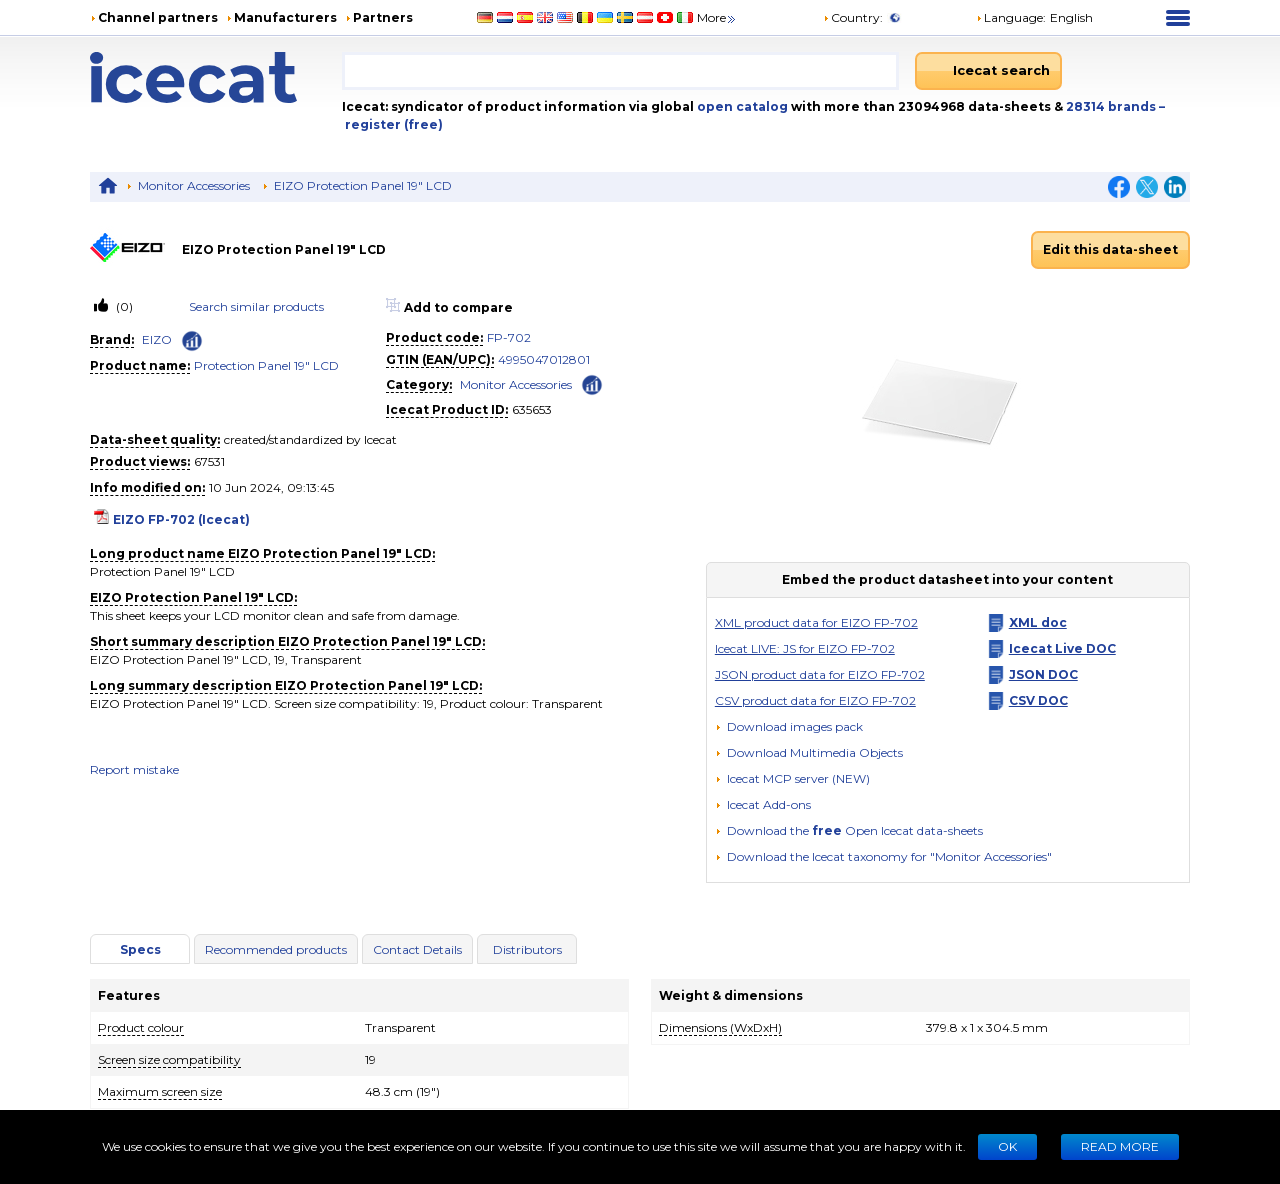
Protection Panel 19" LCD (266, 365)
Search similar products (256, 306)
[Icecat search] (988, 71)
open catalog (741, 106)
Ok (1007, 1146)
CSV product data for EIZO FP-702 (815, 700)
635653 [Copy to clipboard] (532, 409)
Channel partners (158, 17)
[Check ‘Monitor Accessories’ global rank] (592, 383)
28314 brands (1112, 106)
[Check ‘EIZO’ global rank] (192, 341)
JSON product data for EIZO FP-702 (820, 674)
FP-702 (509, 337)
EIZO (157, 339)
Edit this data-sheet (1110, 249)
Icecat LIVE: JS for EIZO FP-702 (805, 648)
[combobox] (620, 71)
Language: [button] (1011, 17)
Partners (383, 17)
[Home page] (216, 77)
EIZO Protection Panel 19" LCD (363, 185)
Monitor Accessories (194, 185)
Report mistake (134, 769)
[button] (809, 752)
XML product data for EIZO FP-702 (816, 622)
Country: (853, 17)
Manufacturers (285, 17)
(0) (123, 306)
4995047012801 (544, 359)
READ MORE (1120, 1146)
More (717, 17)
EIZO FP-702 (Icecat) (181, 519)
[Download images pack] (789, 727)
